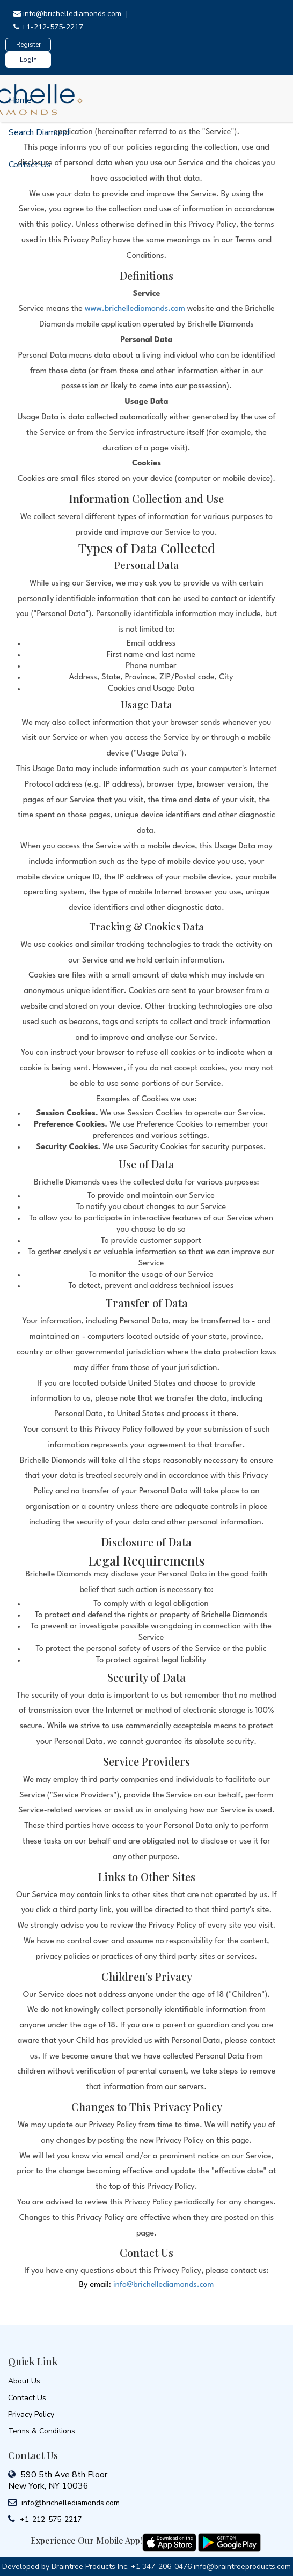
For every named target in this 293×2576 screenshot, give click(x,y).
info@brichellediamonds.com (68, 14)
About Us (24, 2381)
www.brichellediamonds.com (135, 309)
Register (28, 44)
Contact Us (30, 165)
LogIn (28, 59)
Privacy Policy (31, 2414)
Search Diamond (39, 132)
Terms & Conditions (41, 2431)
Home (20, 100)
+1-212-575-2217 (48, 27)
